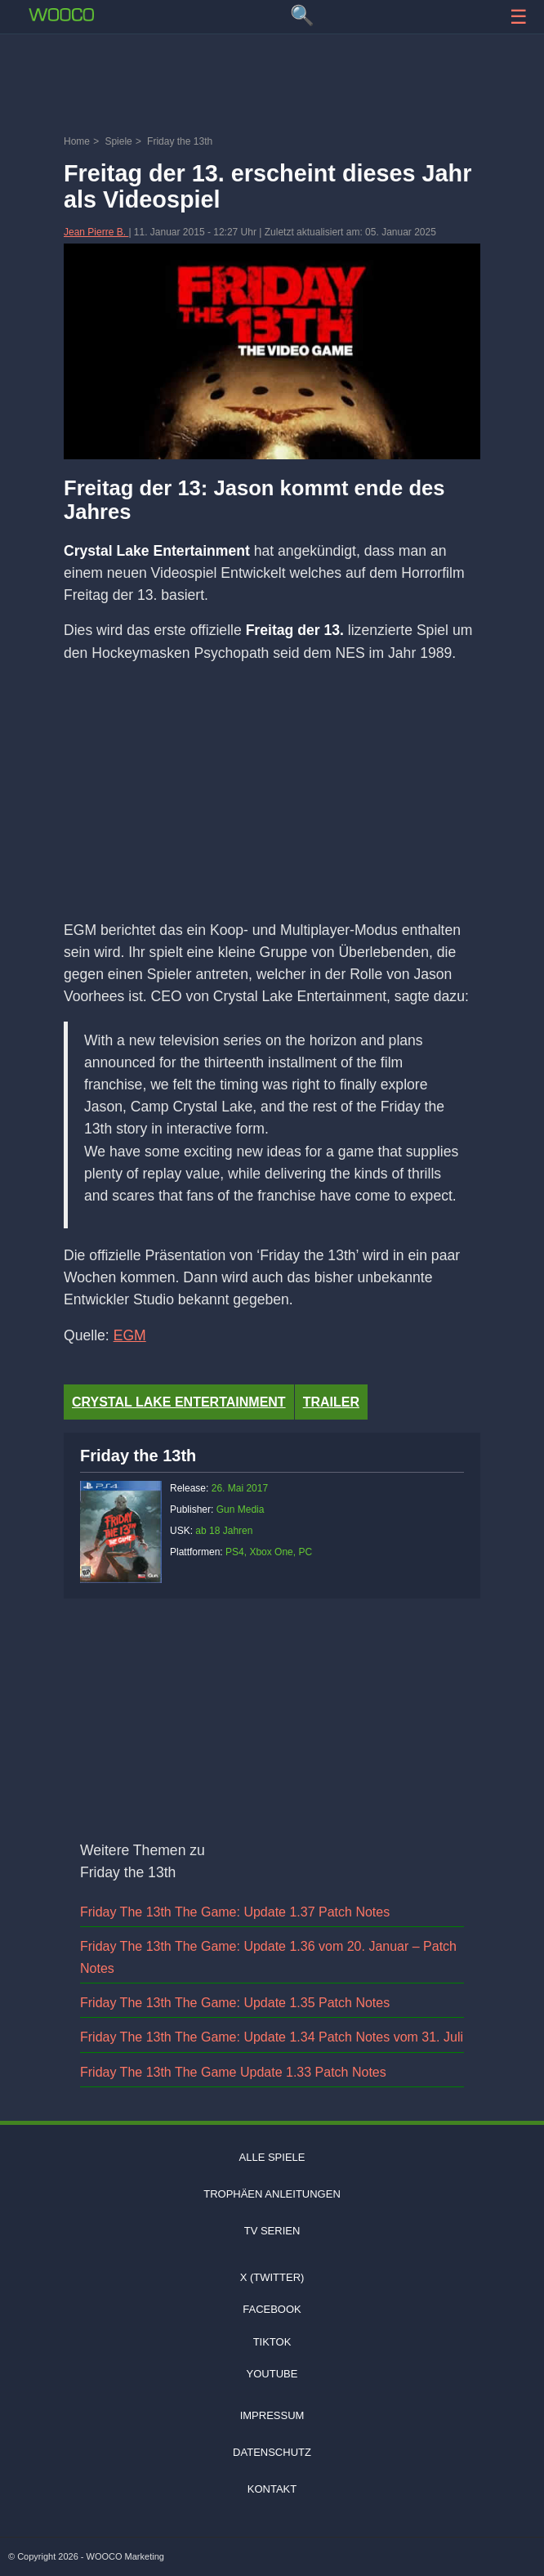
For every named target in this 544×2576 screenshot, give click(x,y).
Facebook (272, 2309)
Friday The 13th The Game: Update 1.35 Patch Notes (235, 2003)
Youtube (272, 2374)
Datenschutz (272, 2452)
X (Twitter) (272, 2277)
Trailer (331, 1402)
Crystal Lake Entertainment (179, 1402)
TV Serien (272, 2231)
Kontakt (272, 2489)
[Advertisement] (272, 86)
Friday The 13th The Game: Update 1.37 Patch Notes (235, 1912)
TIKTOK (272, 2342)
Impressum (272, 2415)
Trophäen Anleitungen (272, 2194)
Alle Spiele (272, 2157)
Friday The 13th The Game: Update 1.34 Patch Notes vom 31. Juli (271, 2037)
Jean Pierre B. (96, 232)
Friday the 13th (138, 1456)
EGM (130, 1335)
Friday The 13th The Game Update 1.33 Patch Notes (233, 2072)
